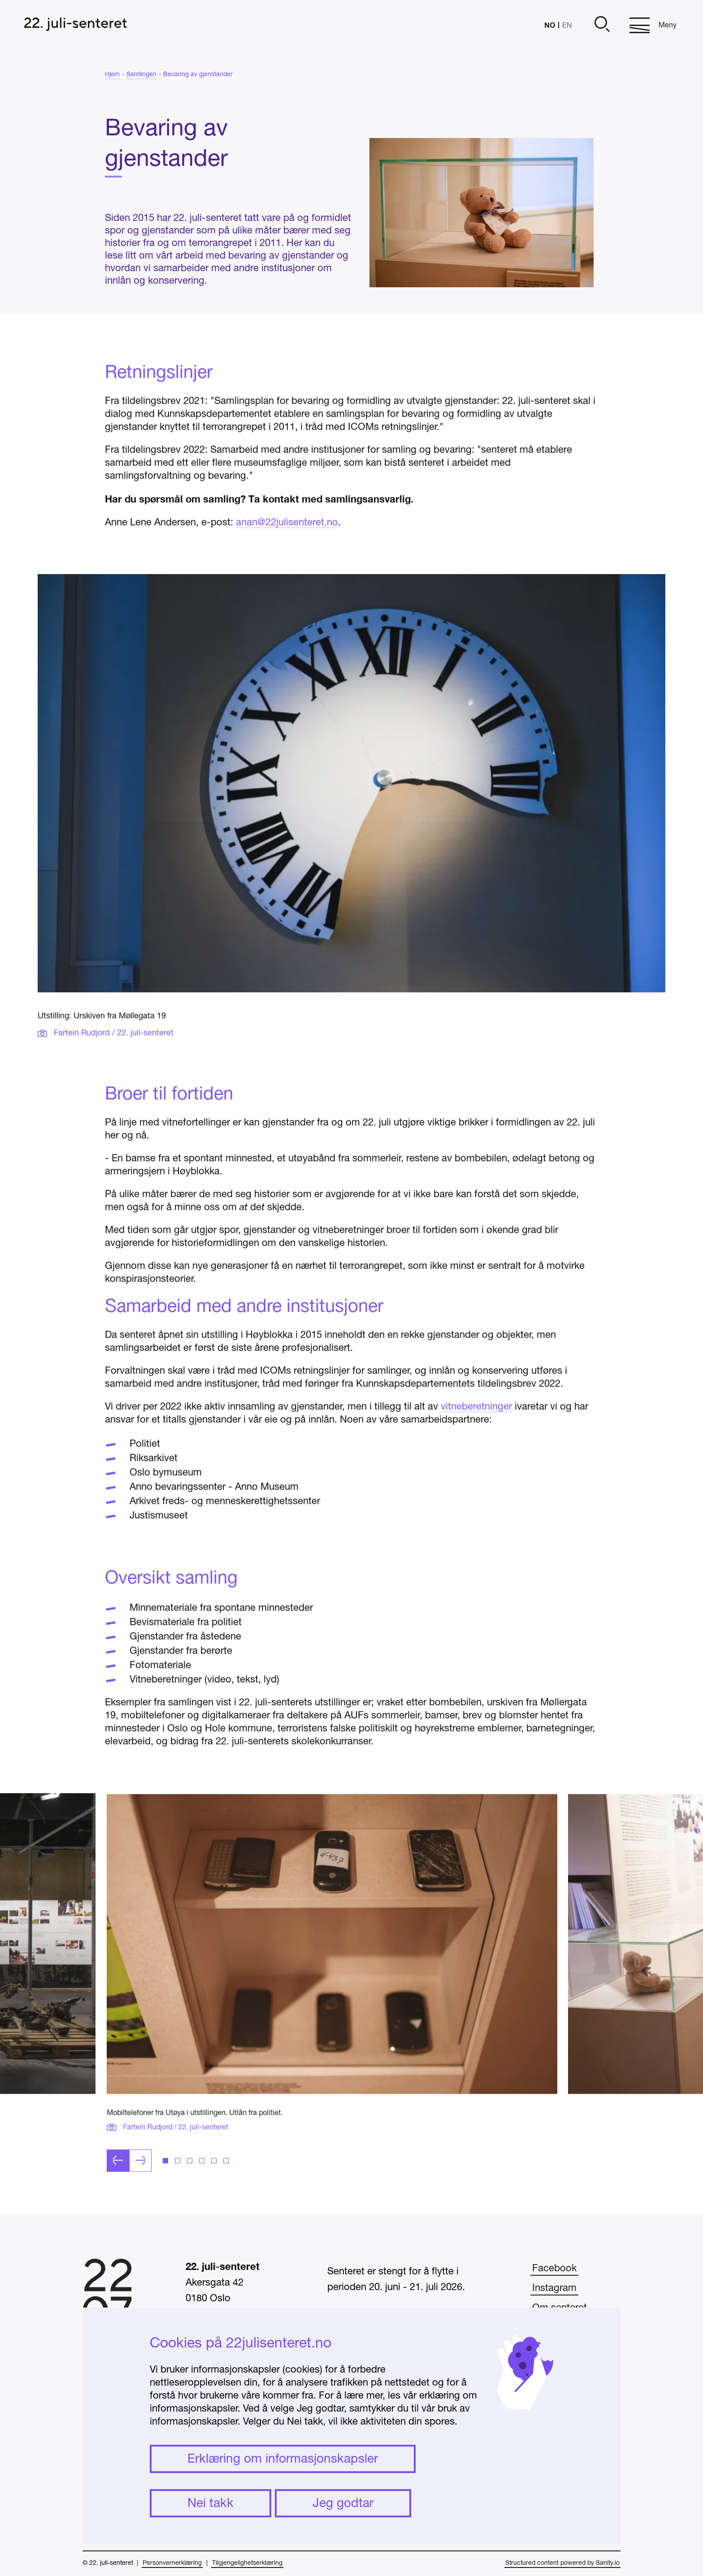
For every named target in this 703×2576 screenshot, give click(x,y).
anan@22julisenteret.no (287, 564)
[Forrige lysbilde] (118, 2202)
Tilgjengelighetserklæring (247, 2563)
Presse (547, 2347)
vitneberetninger (476, 1448)
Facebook (554, 2268)
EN (567, 26)
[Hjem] (75, 25)
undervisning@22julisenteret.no (395, 2489)
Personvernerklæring (172, 2563)
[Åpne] (601, 25)
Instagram (554, 2288)
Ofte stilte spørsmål (575, 2327)
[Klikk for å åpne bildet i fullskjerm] (332, 1985)
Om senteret (559, 2308)
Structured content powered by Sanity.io (562, 2563)
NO (549, 25)
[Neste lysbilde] (140, 2202)
